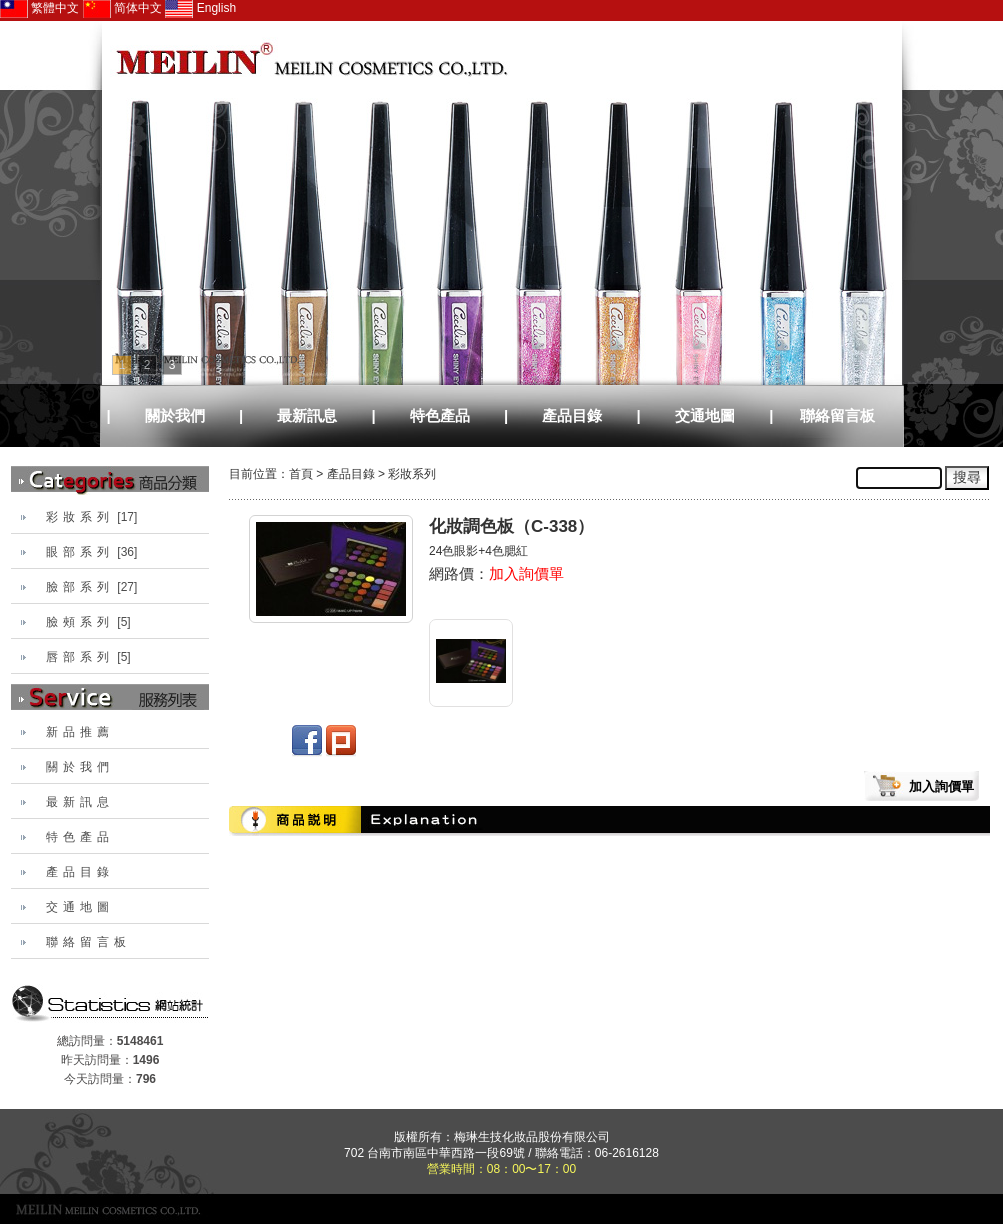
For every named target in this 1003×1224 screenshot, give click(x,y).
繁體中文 (39, 8)
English (200, 8)
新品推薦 (80, 732)
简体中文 (122, 8)
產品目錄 (572, 415)
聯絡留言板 (837, 415)
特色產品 (440, 415)
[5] (88, 622)
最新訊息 (307, 415)
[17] (91, 517)
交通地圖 (705, 415)
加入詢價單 (526, 573)
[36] (91, 552)
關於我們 (175, 415)
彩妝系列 (412, 474)
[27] (91, 587)
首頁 (301, 474)
